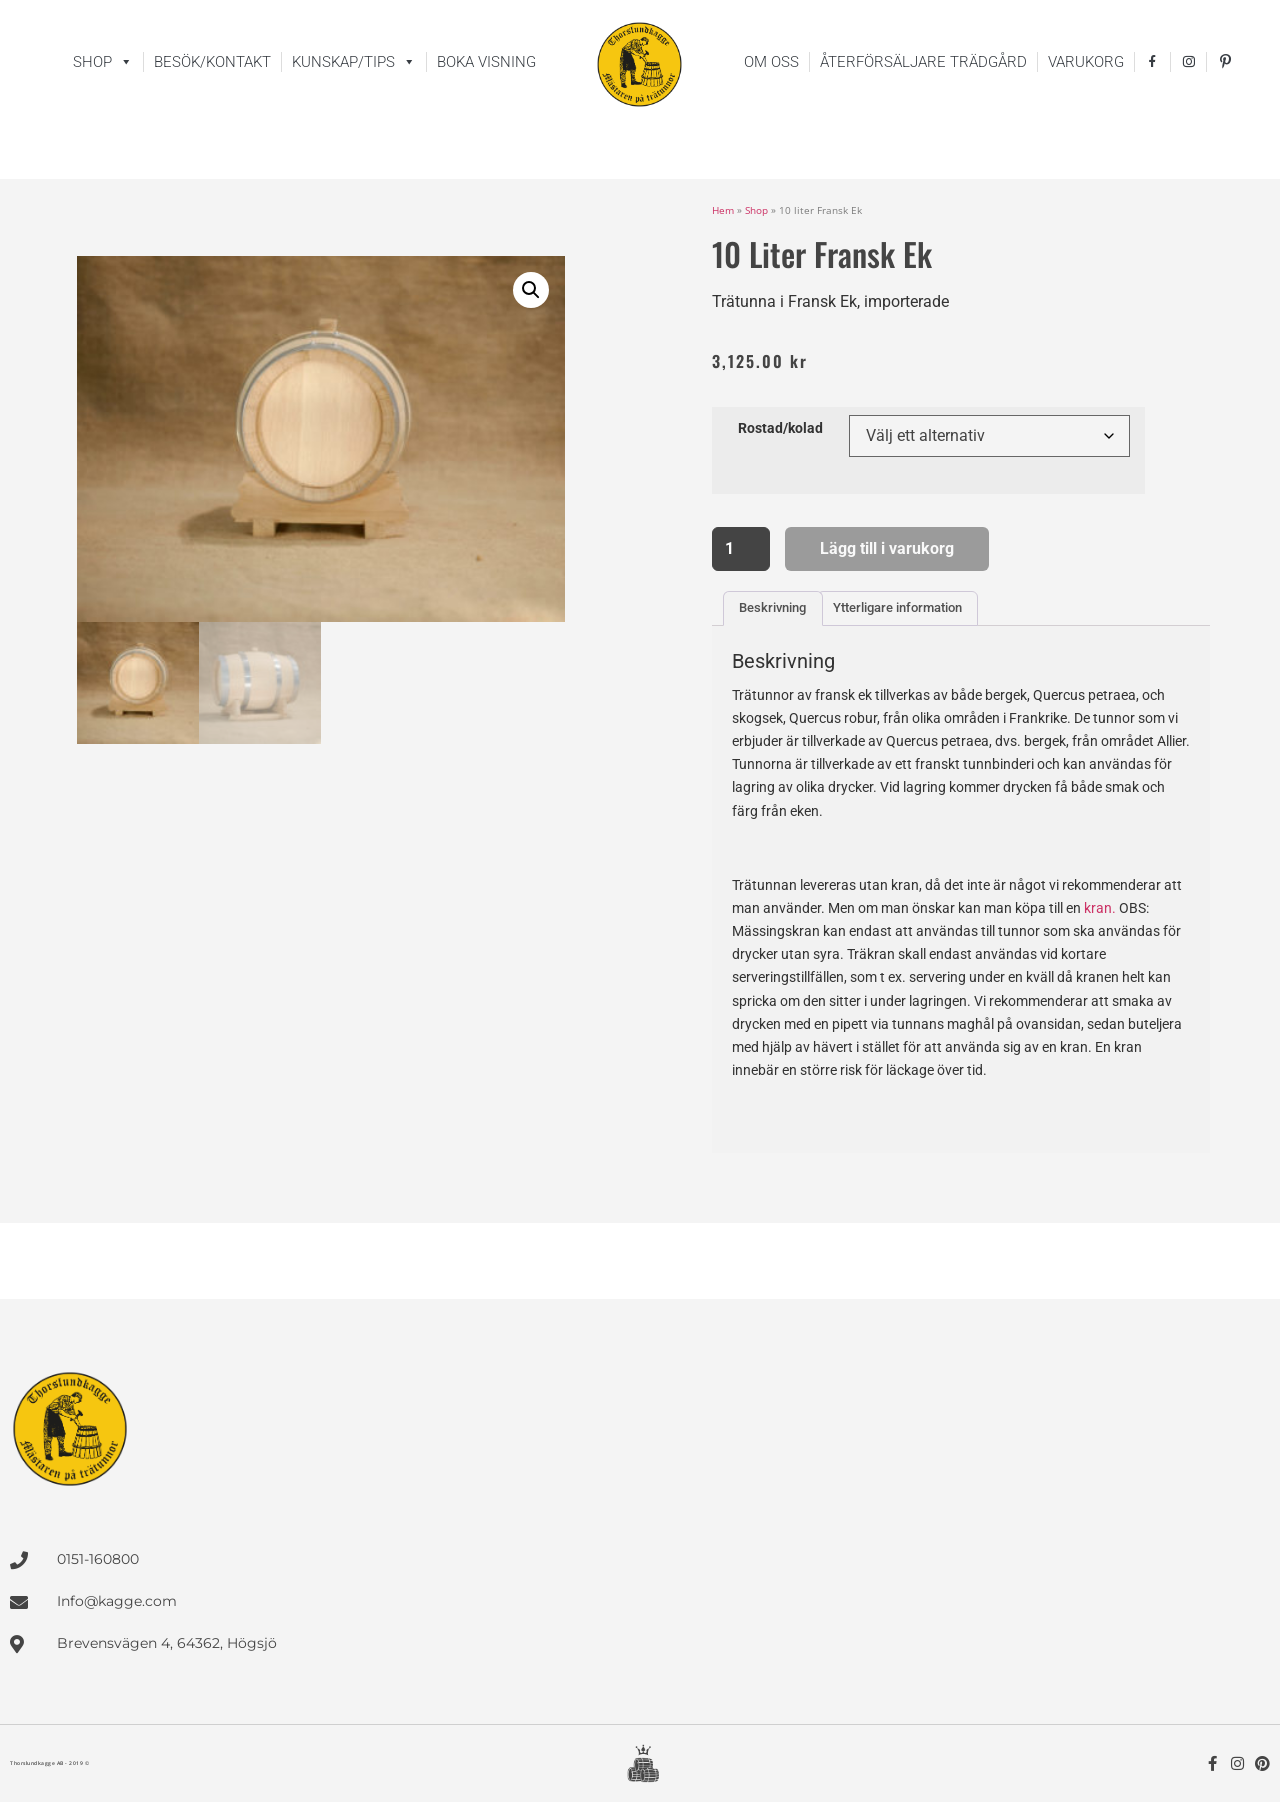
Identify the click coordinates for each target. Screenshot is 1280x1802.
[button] (531, 290)
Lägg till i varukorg (887, 548)
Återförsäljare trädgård (923, 62)
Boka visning (486, 62)
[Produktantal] (741, 549)
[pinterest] (1226, 62)
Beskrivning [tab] (772, 607)
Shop (103, 62)
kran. (1100, 908)
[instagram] (1188, 62)
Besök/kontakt (212, 62)
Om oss (771, 62)
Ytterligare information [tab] (897, 607)
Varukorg (1086, 62)
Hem (723, 210)
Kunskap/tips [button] (354, 62)
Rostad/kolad (780, 429)
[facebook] (1152, 62)
